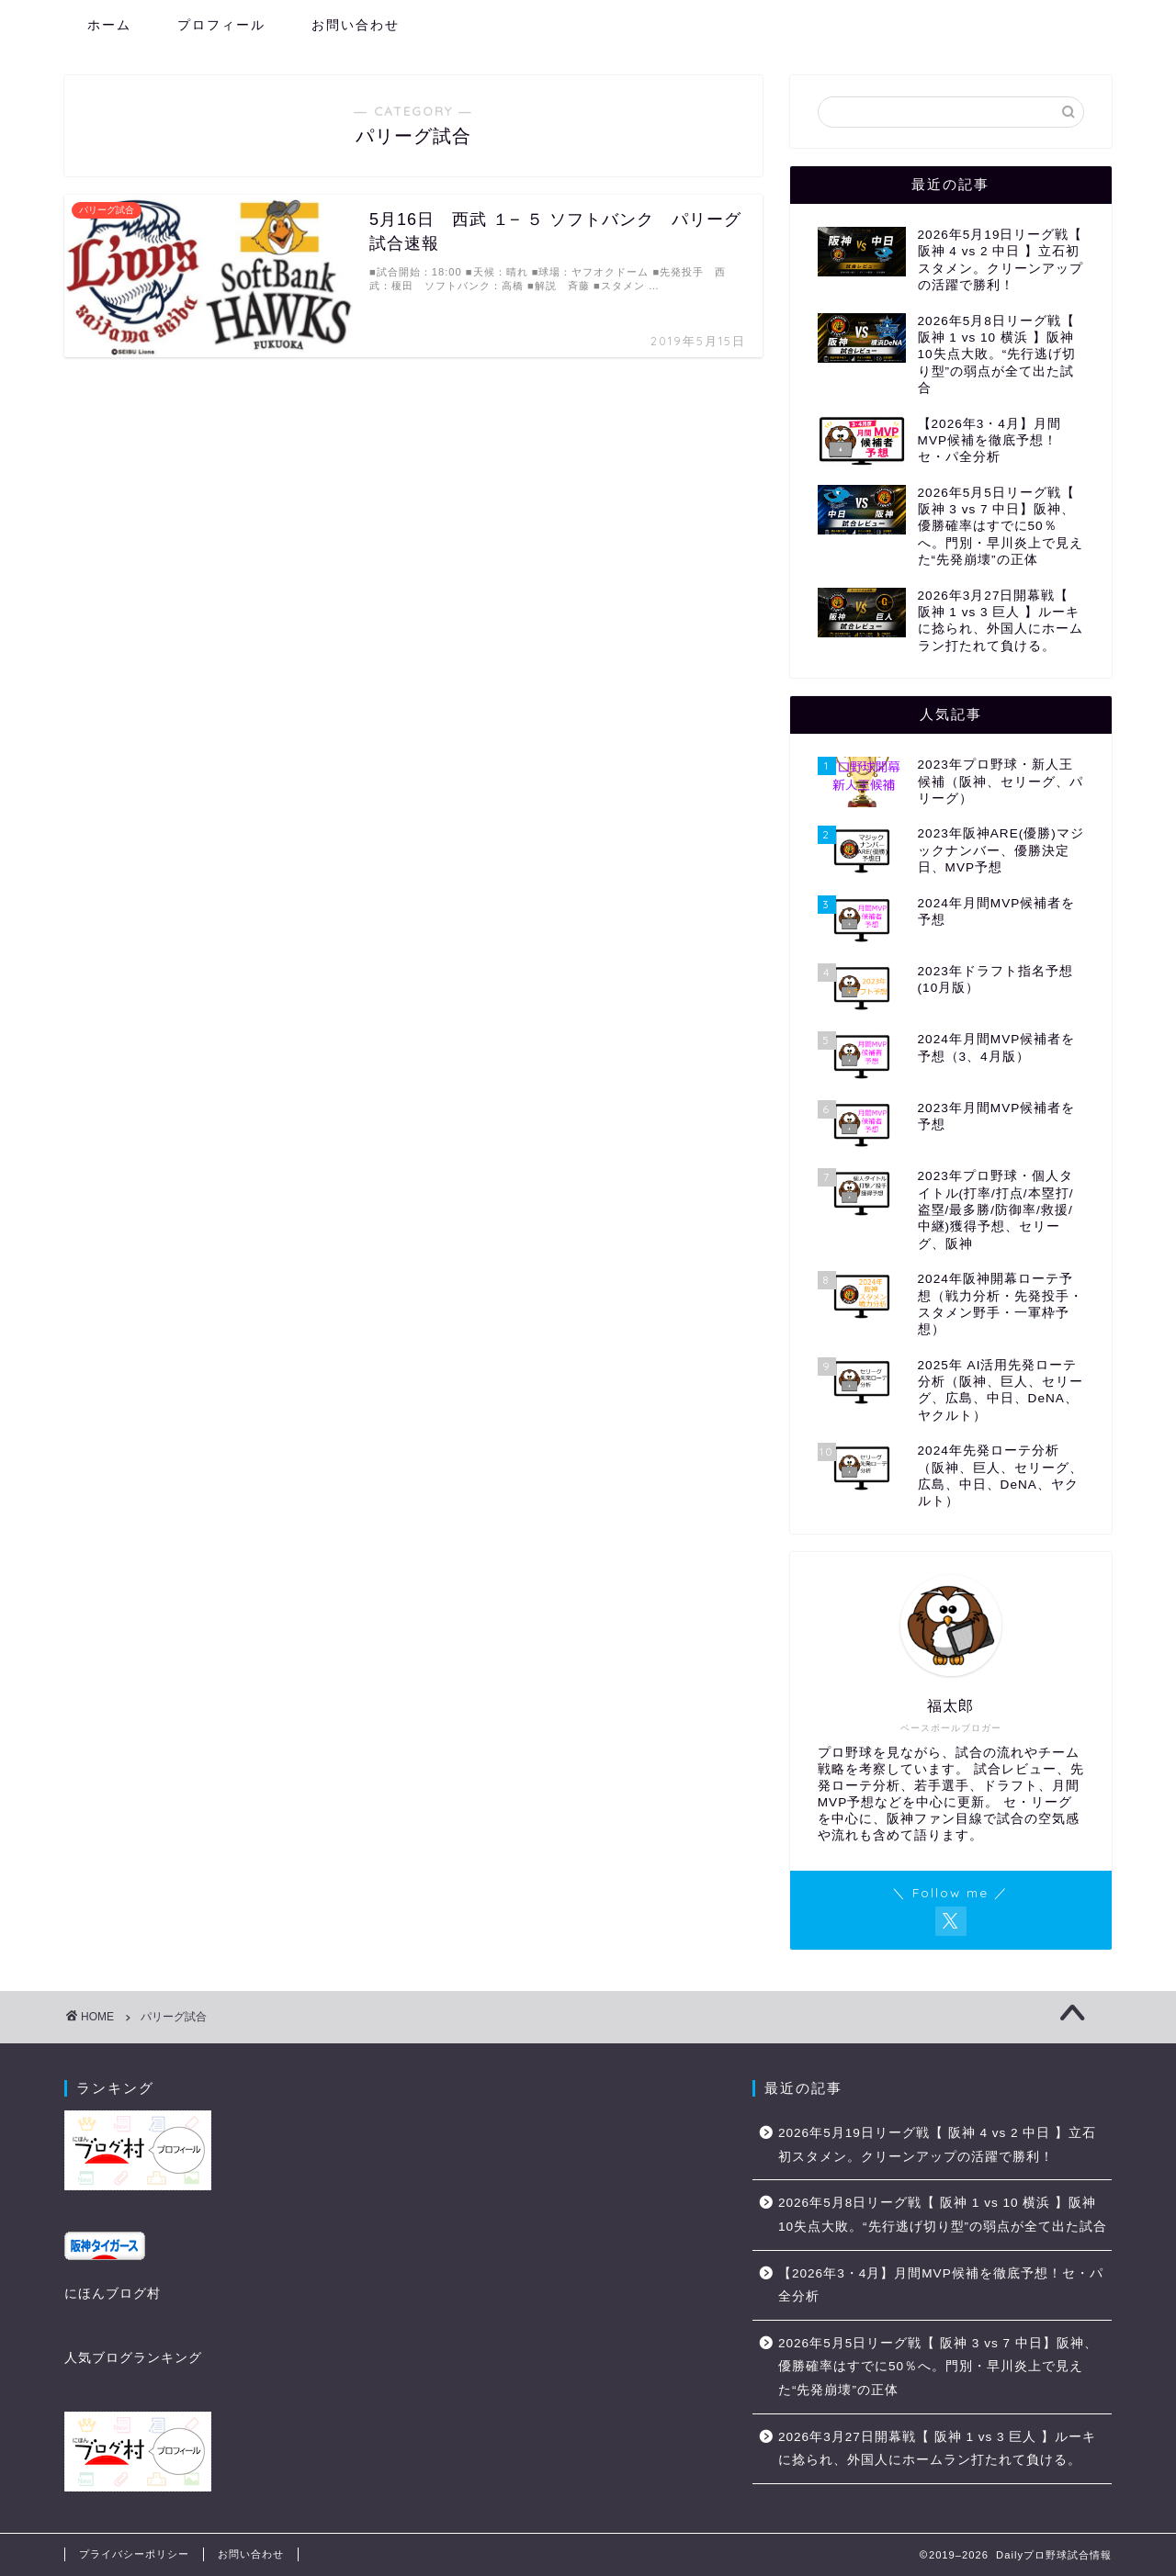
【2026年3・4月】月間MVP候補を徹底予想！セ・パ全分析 (940, 2285)
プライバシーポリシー (134, 2553)
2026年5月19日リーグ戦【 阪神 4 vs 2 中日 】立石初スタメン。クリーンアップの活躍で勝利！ (937, 2145)
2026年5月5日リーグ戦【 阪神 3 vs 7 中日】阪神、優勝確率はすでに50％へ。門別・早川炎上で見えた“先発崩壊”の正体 (938, 2366)
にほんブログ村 (112, 2293)
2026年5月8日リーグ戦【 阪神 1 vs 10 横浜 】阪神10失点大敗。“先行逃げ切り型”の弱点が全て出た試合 (942, 2214)
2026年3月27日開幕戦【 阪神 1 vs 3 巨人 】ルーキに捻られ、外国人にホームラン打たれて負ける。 (937, 2449)
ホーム (109, 25)
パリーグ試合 (174, 2016)
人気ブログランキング (133, 2358)
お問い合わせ (355, 25)
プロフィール (221, 25)
